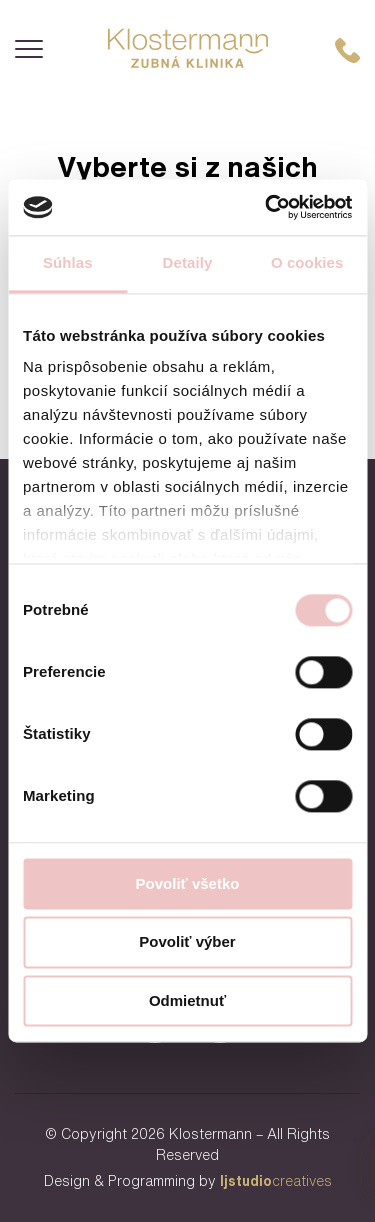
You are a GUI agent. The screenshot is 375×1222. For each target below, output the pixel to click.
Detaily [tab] (188, 262)
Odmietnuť (187, 1000)
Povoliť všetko (188, 883)
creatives (276, 1181)
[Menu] (29, 50)
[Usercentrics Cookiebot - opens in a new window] (267, 207)
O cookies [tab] (307, 262)
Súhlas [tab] (68, 262)
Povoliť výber (187, 942)
